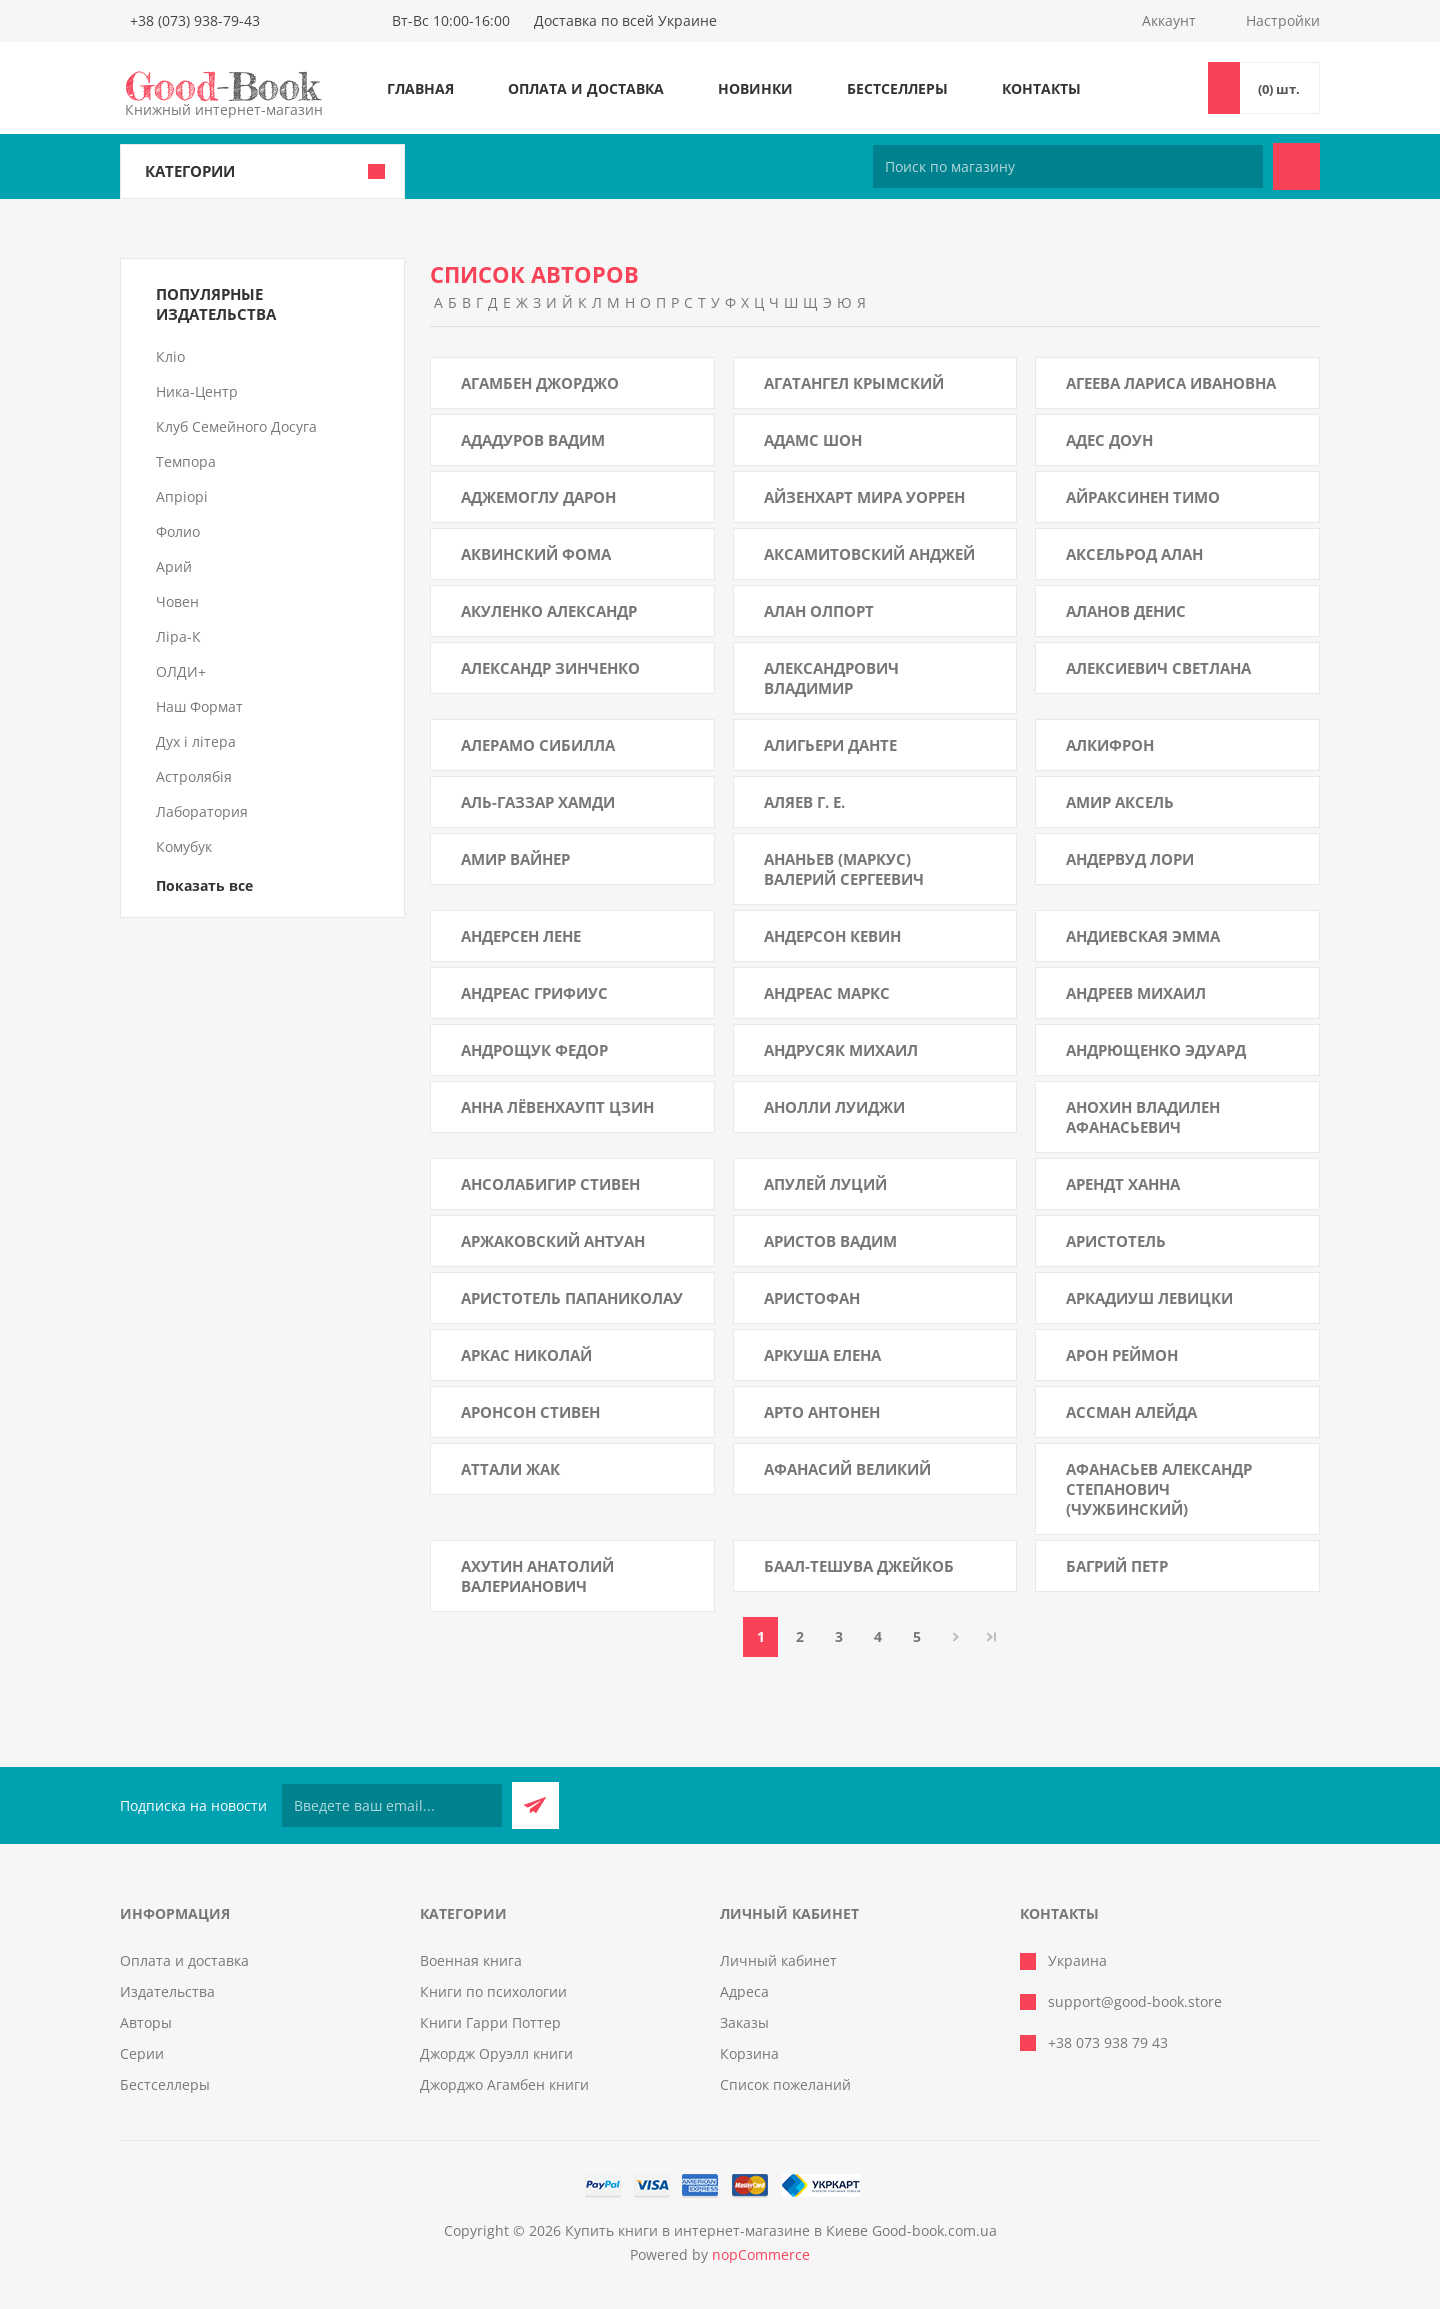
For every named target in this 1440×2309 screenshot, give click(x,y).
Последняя (992, 1637)
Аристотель (1116, 1241)
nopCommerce (761, 2254)
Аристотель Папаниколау (572, 1298)
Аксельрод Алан (1134, 554)
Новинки (755, 88)
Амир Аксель (1120, 802)
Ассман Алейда (1131, 1412)
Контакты (1041, 88)
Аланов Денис (1126, 611)
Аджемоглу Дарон (538, 497)
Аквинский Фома (536, 554)
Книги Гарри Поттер (490, 2022)
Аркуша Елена (822, 1355)
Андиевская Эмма (1143, 936)
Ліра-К (178, 636)
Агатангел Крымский (854, 383)
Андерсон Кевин (832, 936)
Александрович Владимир (831, 678)
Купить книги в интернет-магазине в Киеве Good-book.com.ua (781, 2230)
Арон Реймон (1122, 1355)
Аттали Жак (510, 1469)
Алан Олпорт (819, 611)
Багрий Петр (1117, 1566)
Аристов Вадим (830, 1241)
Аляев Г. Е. (804, 802)
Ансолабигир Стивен (550, 1184)
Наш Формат (199, 706)
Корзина (749, 2053)
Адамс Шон (813, 440)
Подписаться (535, 1805)
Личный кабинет (778, 1960)
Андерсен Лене (521, 936)
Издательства (167, 1991)
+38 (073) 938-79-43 (195, 20)
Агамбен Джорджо (540, 383)
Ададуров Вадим (533, 440)
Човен (177, 601)
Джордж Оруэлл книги (496, 2053)
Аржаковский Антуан (553, 1241)
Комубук (184, 846)
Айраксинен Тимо (1143, 497)
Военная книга (471, 1960)
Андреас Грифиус (534, 993)
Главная (420, 88)
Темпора (186, 461)
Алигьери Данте (830, 745)
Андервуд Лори (1130, 859)
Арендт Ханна (1123, 1184)
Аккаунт (1169, 20)
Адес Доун (1109, 440)
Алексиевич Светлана (1158, 668)
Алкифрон (1110, 745)
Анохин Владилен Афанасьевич (1143, 1117)
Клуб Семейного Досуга (236, 426)
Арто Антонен (822, 1412)
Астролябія (194, 776)
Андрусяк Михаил (841, 1050)
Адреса (744, 1991)
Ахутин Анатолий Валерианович (537, 1576)
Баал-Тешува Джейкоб (859, 1566)
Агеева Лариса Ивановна (1171, 383)
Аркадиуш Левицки (1149, 1298)
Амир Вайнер (515, 859)
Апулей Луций (825, 1184)
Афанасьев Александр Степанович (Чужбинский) (1159, 1489)
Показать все (204, 885)
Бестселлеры (897, 88)
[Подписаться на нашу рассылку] (392, 1805)
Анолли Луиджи (834, 1107)
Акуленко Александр (549, 611)
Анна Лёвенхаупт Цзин (557, 1107)
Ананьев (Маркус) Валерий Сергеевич (844, 869)
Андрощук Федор (534, 1050)
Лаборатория (202, 811)
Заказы (744, 2022)
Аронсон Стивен (530, 1412)
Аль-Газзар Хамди (538, 802)
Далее (955, 1637)
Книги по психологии (493, 1991)
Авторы (146, 2022)
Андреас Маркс (827, 993)
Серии (142, 2053)
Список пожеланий (785, 2084)
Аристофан (812, 1298)
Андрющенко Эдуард (1156, 1050)
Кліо (170, 356)
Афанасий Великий (847, 1469)
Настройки (1283, 20)
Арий (174, 566)
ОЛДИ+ (181, 671)
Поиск (1296, 166)
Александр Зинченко (550, 668)
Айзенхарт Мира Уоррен (864, 497)
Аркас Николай (526, 1355)
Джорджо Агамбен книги (504, 2084)
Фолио (178, 531)
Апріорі (182, 496)
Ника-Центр (197, 391)
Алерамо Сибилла (538, 745)
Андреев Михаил (1136, 993)
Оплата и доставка (586, 88)
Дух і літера (196, 741)
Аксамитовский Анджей (869, 554)
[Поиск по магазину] (1068, 166)
